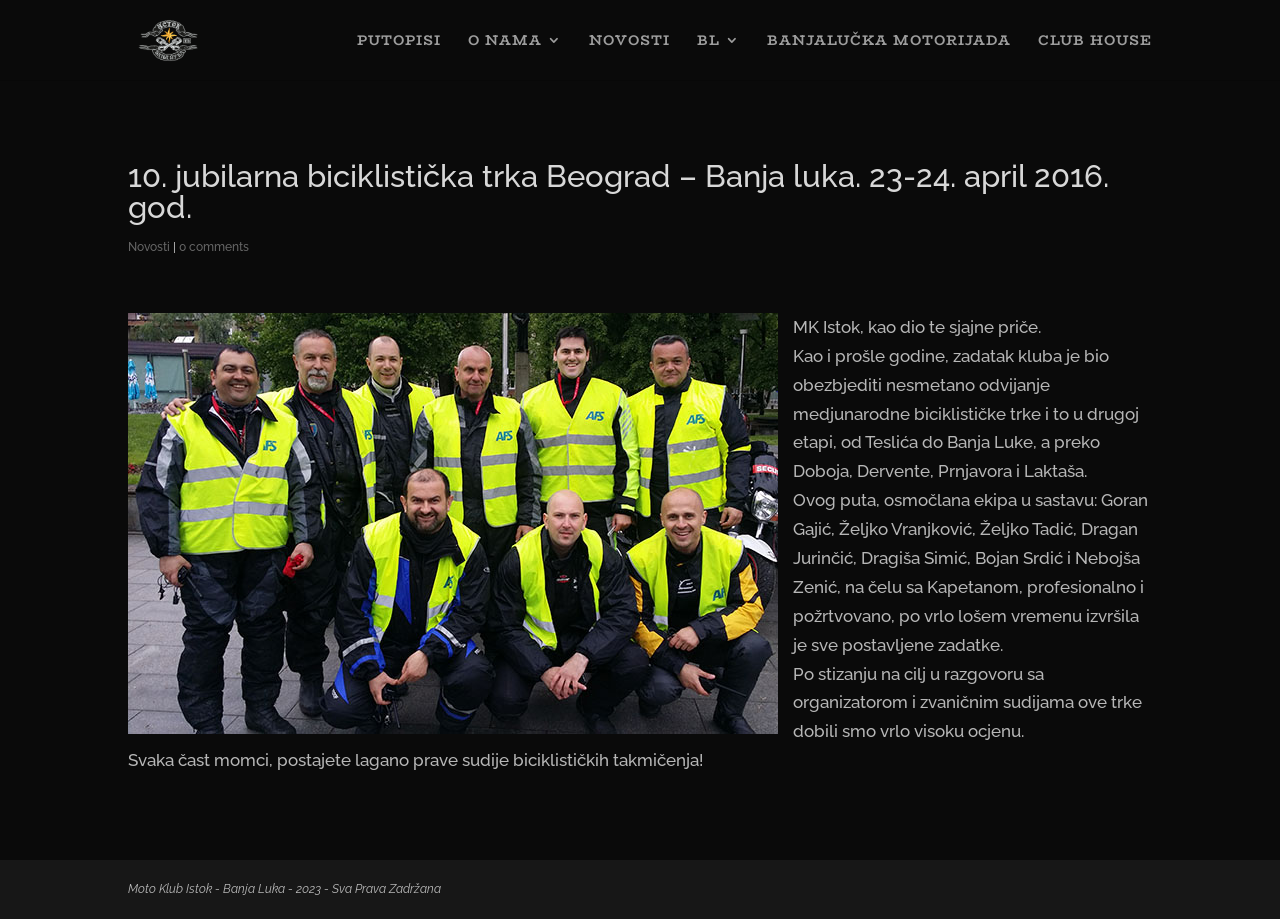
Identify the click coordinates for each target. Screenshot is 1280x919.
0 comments (214, 247)
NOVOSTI (629, 42)
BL (708, 42)
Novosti (149, 247)
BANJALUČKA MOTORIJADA (889, 42)
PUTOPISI (399, 42)
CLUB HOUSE (1095, 42)
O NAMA (505, 42)
